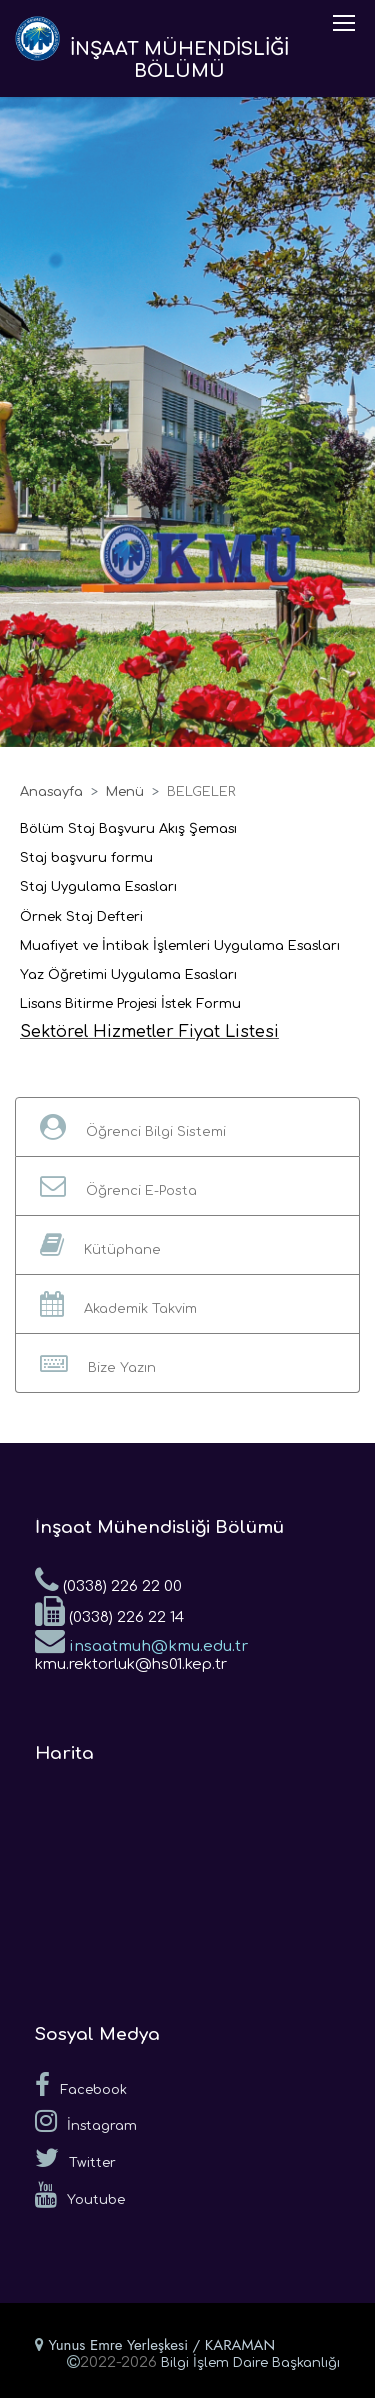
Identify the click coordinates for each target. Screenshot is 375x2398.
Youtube (80, 2195)
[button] (187, 1127)
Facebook (81, 2085)
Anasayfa (51, 792)
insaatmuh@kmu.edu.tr (141, 1640)
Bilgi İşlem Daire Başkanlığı (250, 2363)
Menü (125, 792)
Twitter (75, 2158)
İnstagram (86, 2121)
